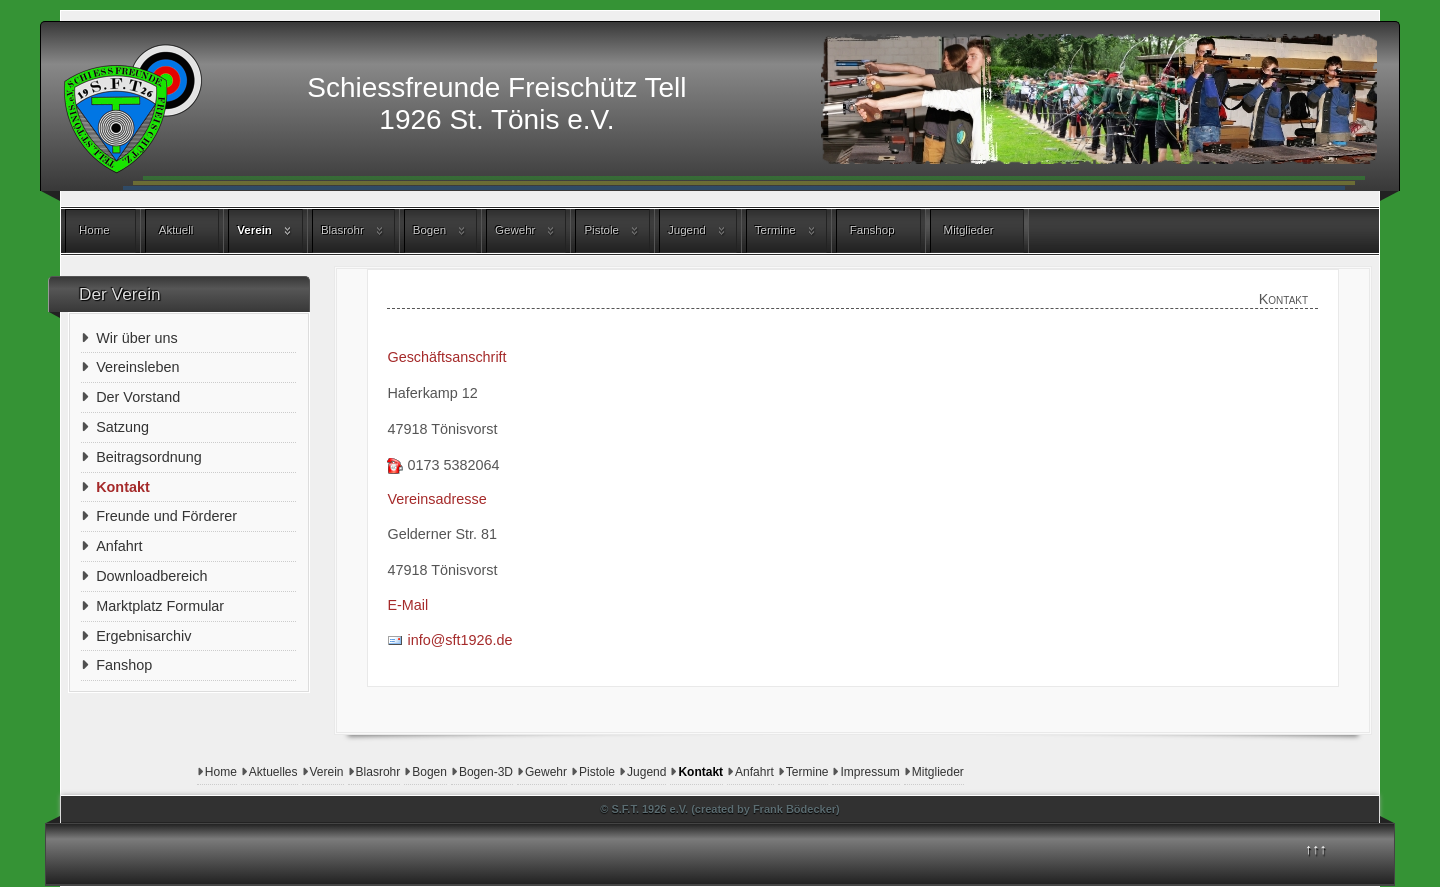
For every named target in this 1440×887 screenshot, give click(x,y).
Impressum (869, 772)
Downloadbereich (151, 576)
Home (94, 230)
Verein (254, 230)
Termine (775, 230)
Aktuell (176, 230)
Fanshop (872, 230)
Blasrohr (342, 230)
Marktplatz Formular (160, 606)
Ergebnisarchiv (143, 636)
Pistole (601, 230)
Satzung (122, 427)
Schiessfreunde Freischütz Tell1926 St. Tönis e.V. (496, 103)
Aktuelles (273, 772)
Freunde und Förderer (166, 516)
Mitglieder (969, 230)
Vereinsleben (137, 367)
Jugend (687, 230)
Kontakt (700, 772)
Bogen (429, 230)
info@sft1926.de (459, 640)
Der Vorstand (138, 397)
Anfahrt (754, 772)
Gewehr (515, 230)
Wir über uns (137, 338)
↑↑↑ (1316, 849)
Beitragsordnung (149, 457)
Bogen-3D (486, 772)
